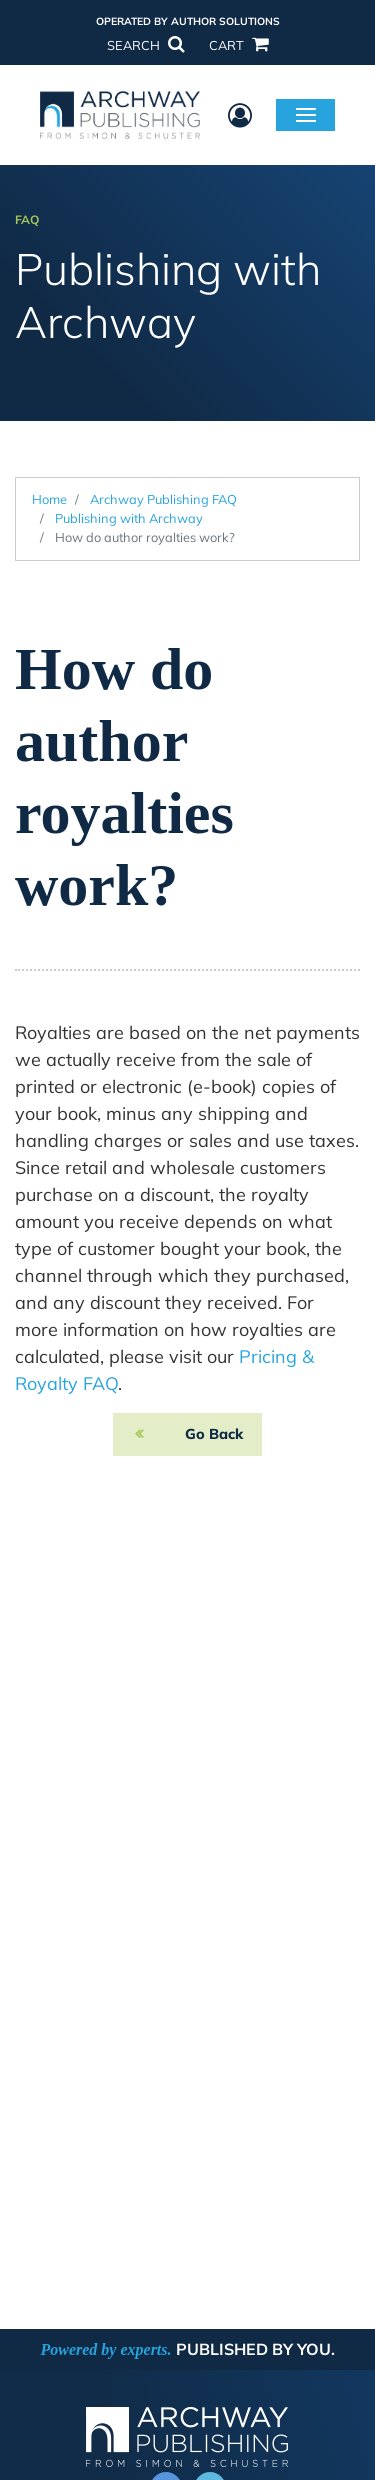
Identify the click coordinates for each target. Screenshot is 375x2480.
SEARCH (145, 45)
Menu (305, 114)
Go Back (214, 1434)
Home (49, 499)
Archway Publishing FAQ (163, 499)
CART (238, 45)
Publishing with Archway (129, 518)
